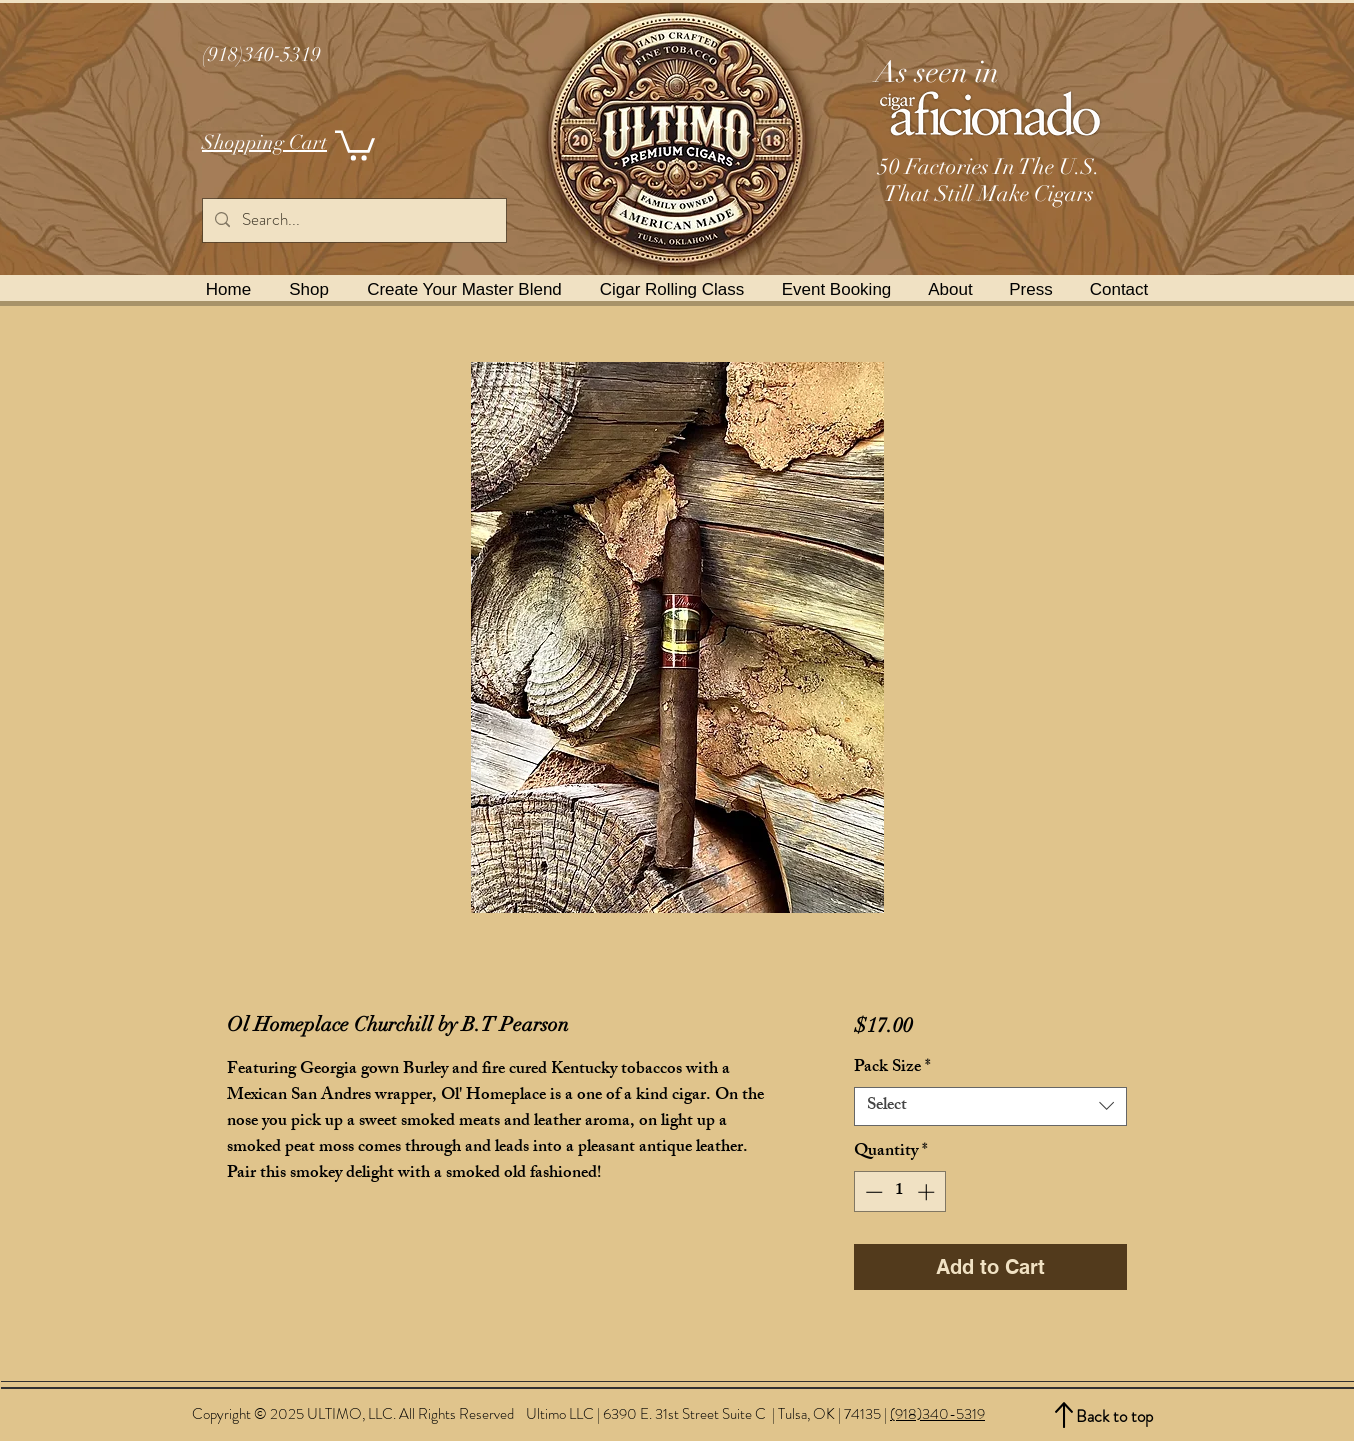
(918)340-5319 (937, 1414)
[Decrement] (872, 1192)
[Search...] (353, 220)
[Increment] (928, 1192)
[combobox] (990, 1106)
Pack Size (892, 1068)
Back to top (1114, 1416)
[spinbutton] (899, 1192)
